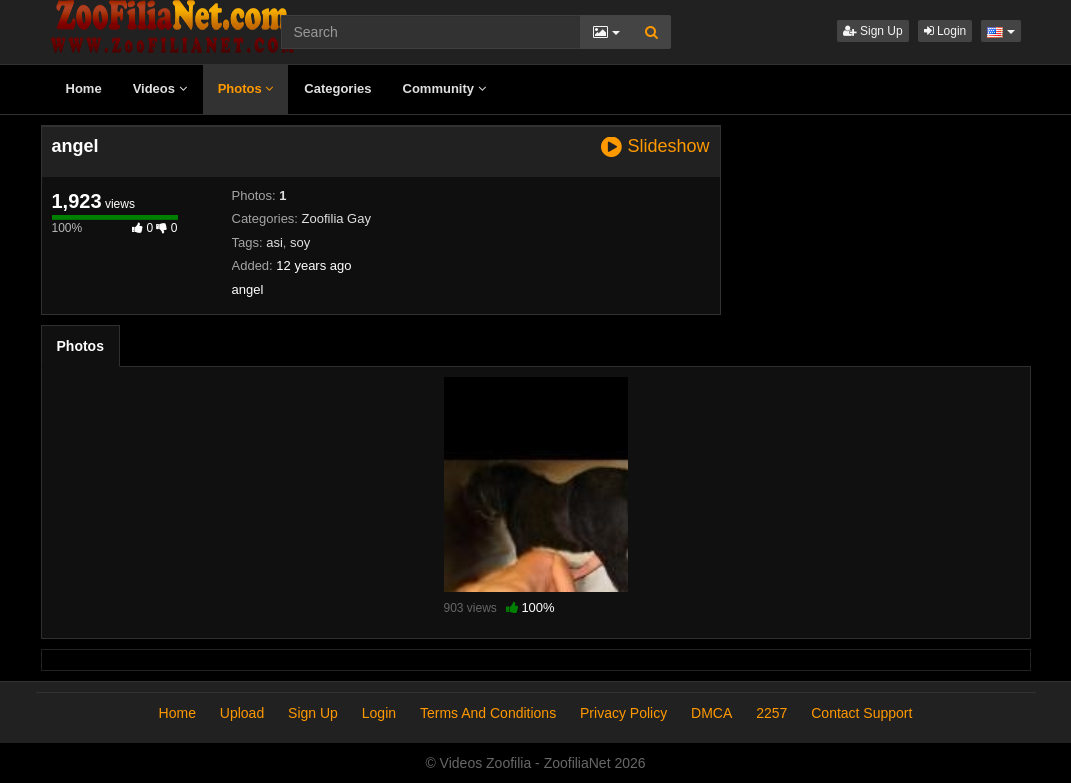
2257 (771, 713)
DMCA (711, 713)
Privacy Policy (623, 713)
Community (444, 88)
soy (300, 242)
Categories (337, 88)
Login (945, 31)
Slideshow (655, 146)
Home (84, 88)
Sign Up (873, 31)
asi (274, 242)
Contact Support (861, 713)
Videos (160, 88)
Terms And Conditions (488, 713)
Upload (242, 713)
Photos (246, 88)
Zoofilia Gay (336, 218)
